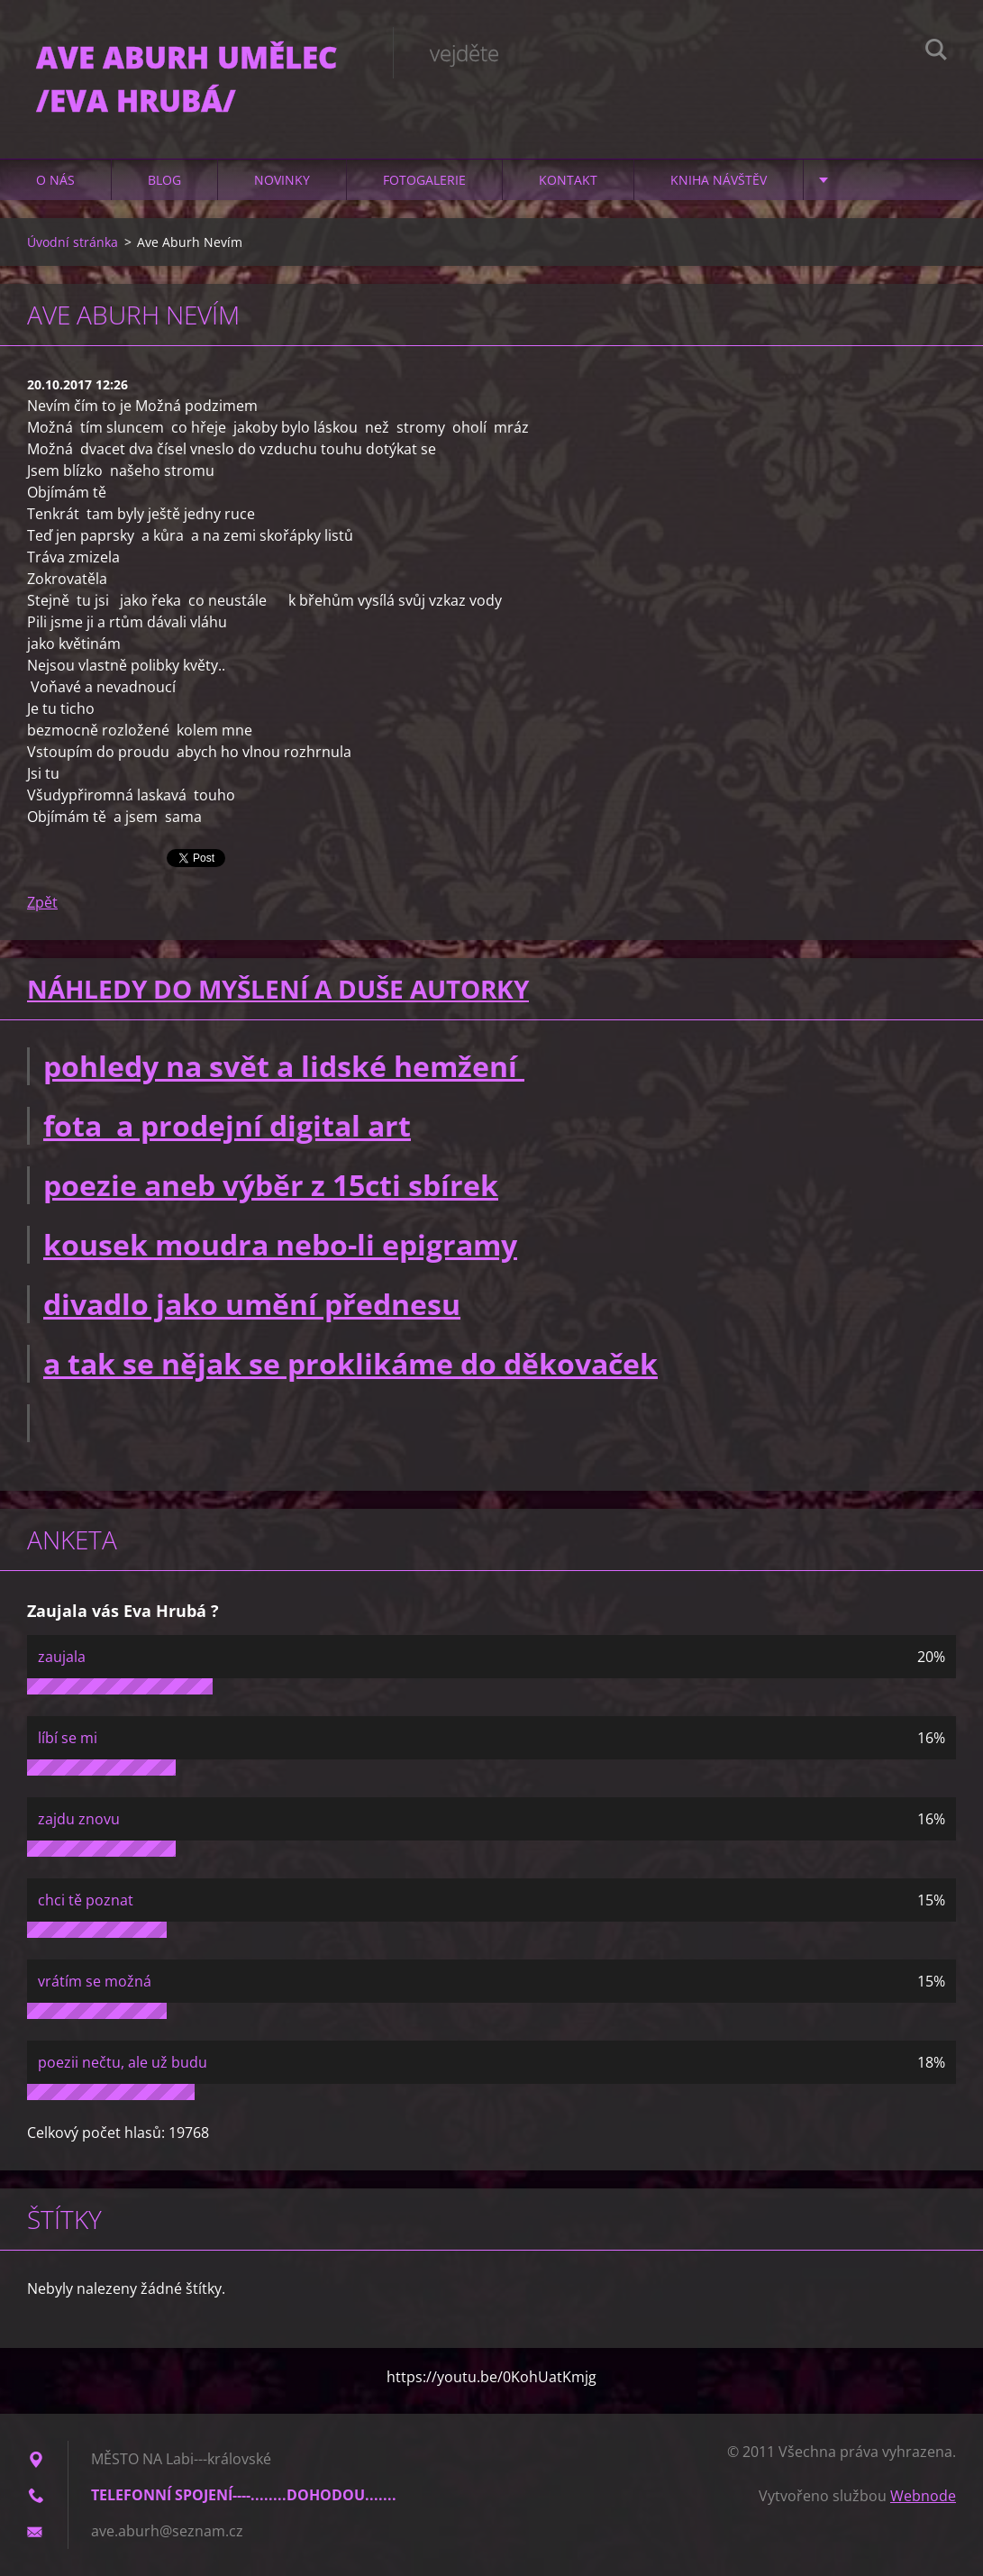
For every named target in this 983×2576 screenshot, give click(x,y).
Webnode (923, 2496)
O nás (55, 179)
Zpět (42, 902)
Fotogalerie (424, 179)
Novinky (282, 179)
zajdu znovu (79, 1819)
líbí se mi (67, 1738)
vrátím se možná (94, 1981)
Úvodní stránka (72, 242)
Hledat (936, 52)
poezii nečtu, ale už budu (122, 2062)
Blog (164, 179)
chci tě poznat (85, 1900)
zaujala (62, 1657)
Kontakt (568, 179)
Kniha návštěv (718, 179)
